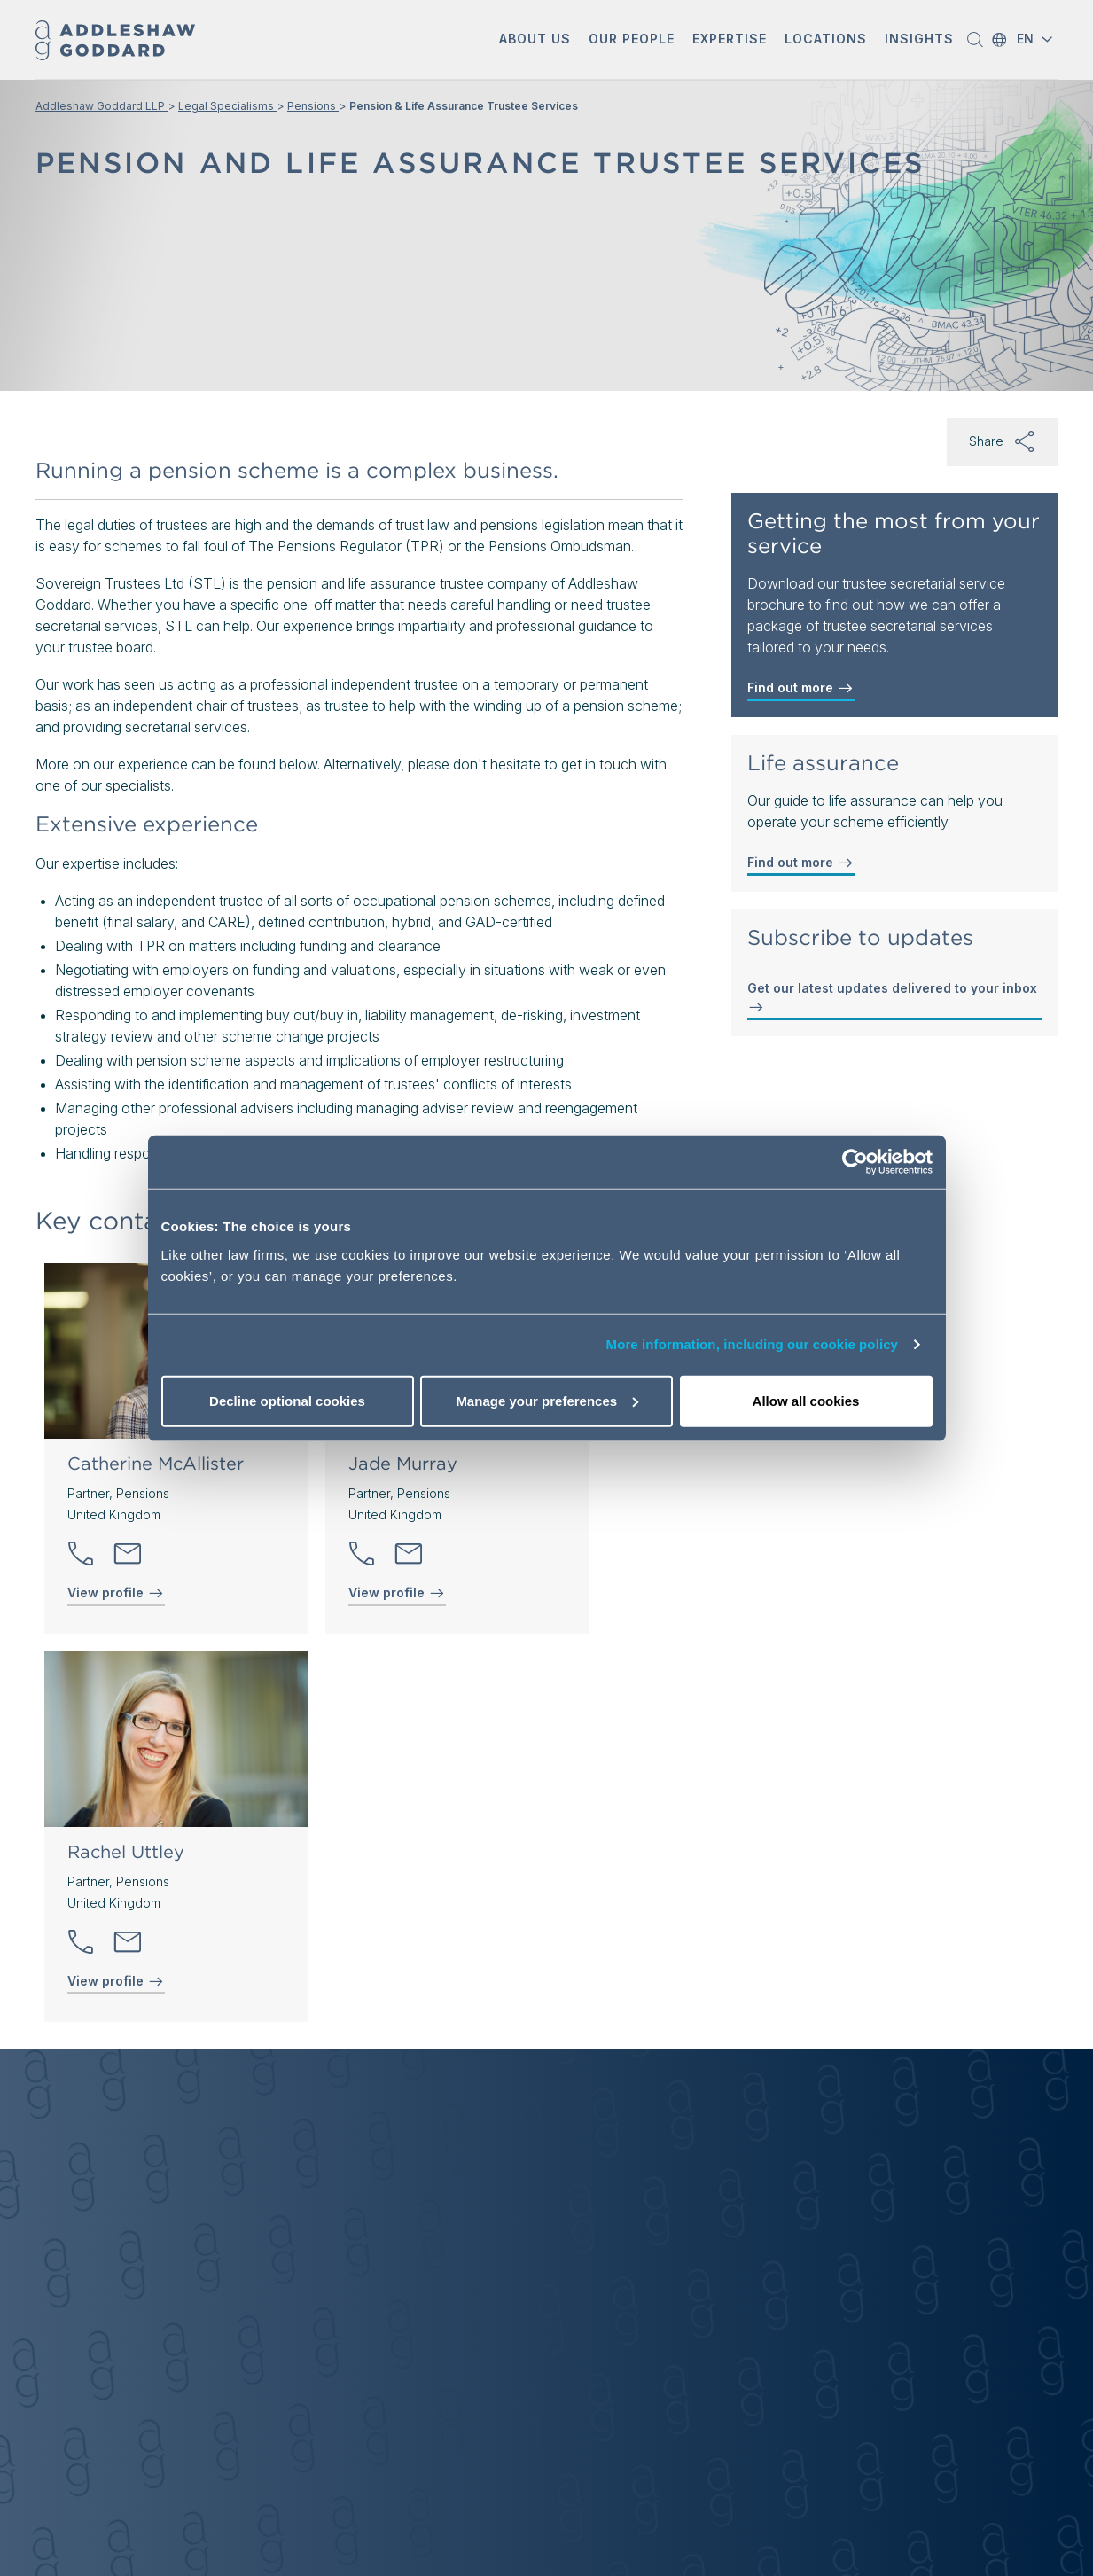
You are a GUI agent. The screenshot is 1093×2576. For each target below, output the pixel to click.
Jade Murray (402, 1463)
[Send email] (127, 1554)
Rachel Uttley (125, 1851)
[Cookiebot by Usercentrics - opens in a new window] (855, 1162)
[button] (535, 40)
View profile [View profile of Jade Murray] (397, 1593)
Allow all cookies (806, 1400)
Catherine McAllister (155, 1463)
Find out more (801, 688)
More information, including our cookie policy (752, 1344)
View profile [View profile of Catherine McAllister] (116, 1593)
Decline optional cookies (287, 1400)
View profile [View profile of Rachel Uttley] (116, 1981)
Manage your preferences (547, 1400)
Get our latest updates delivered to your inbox (892, 998)
